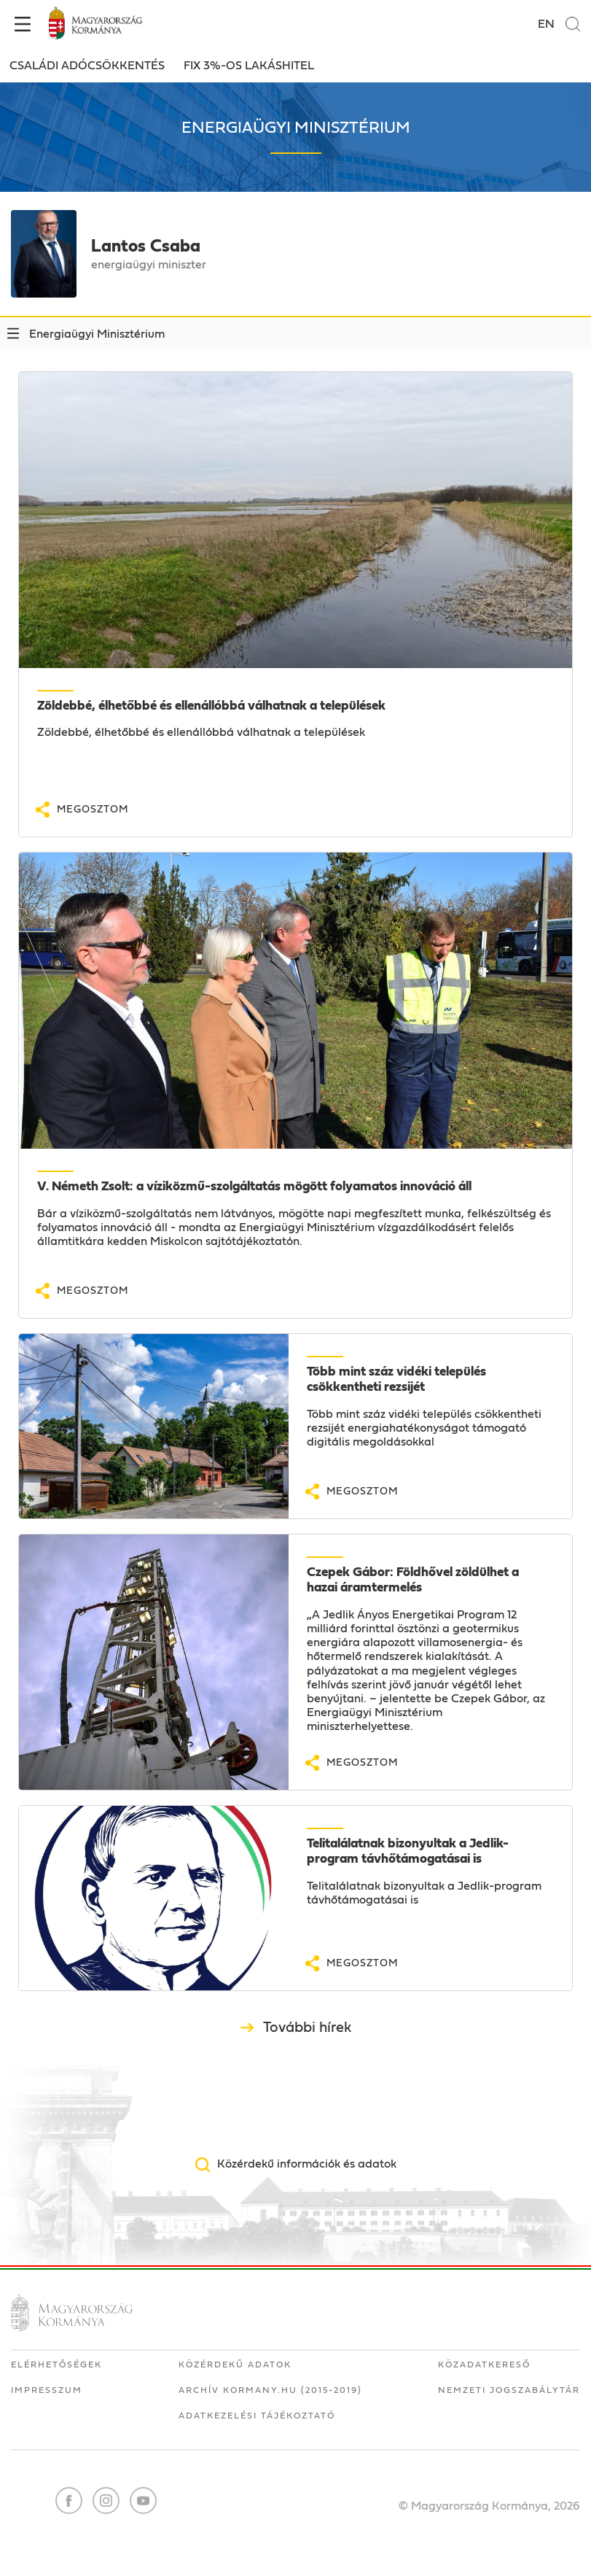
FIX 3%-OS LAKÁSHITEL (249, 65)
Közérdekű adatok (235, 2364)
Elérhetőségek (56, 2364)
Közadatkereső (484, 2364)
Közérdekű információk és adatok (306, 2164)
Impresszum (46, 2390)
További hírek (307, 2027)
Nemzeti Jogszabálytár (509, 2390)
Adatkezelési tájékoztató (257, 2415)
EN (546, 24)
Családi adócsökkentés (87, 65)
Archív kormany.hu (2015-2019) (270, 2390)
